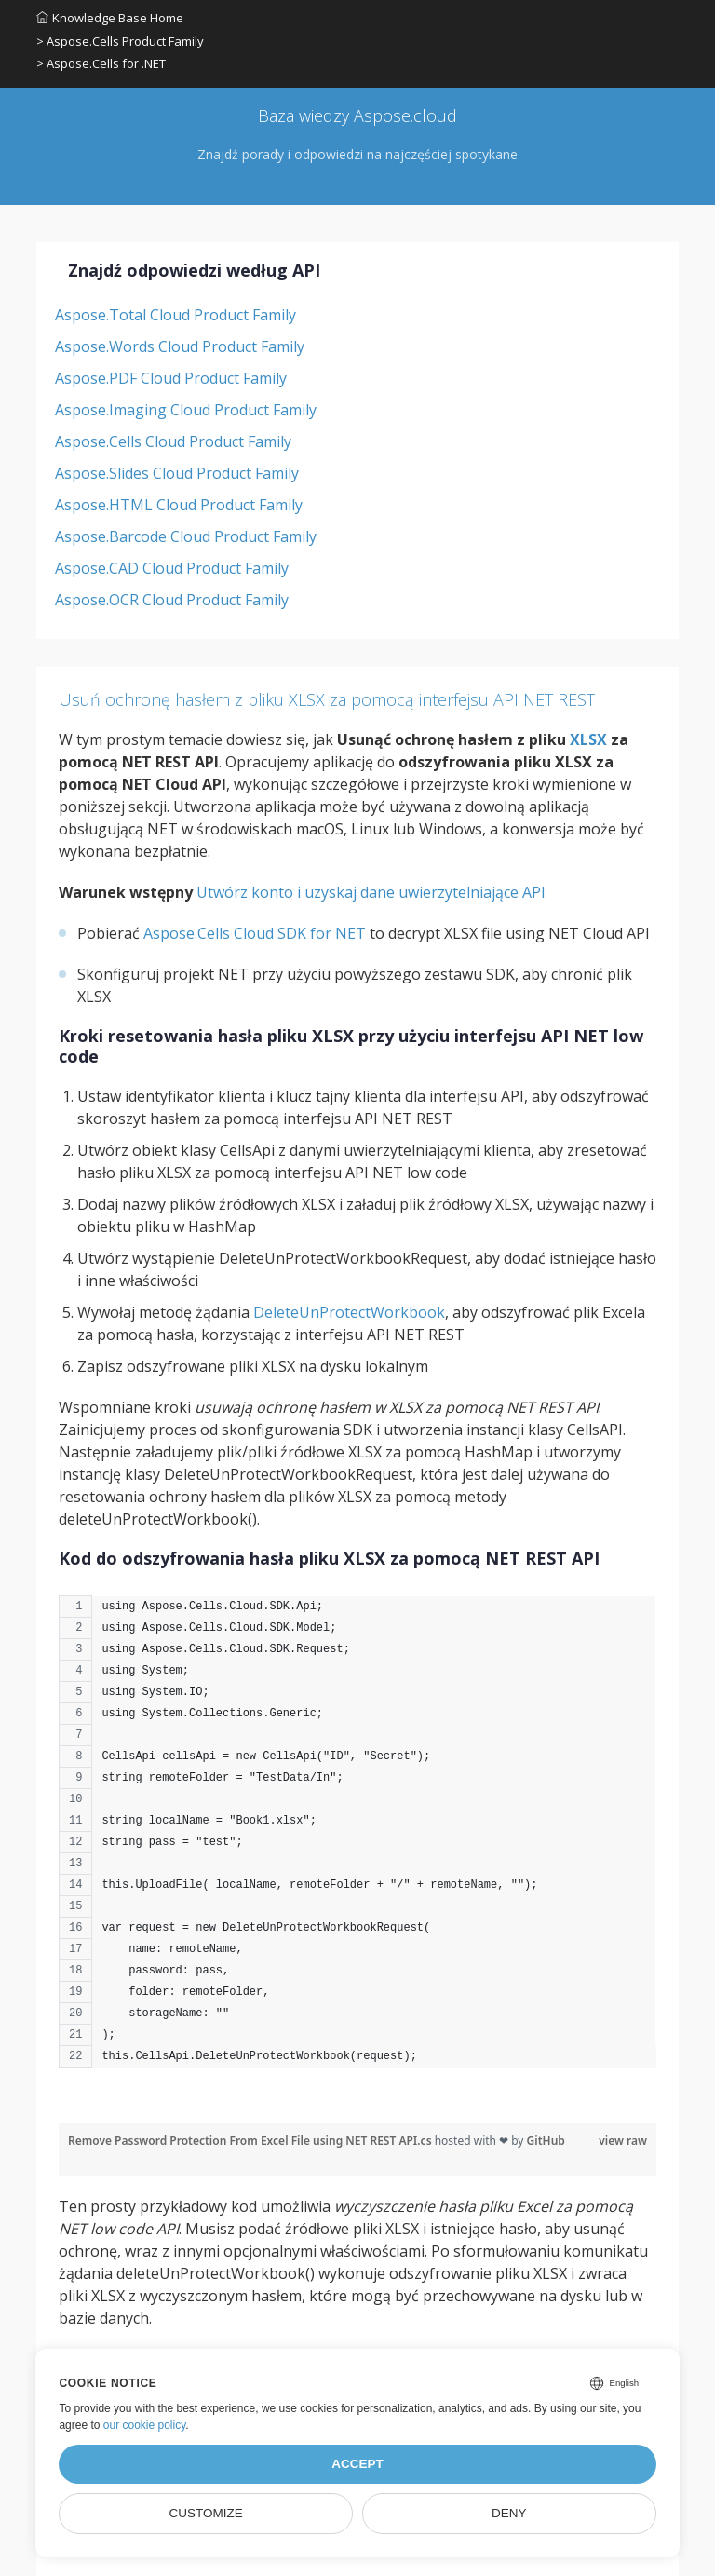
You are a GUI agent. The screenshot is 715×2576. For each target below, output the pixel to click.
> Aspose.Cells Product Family (120, 41)
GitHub (546, 2141)
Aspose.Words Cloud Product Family (179, 346)
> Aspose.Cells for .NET (101, 63)
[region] (357, 1840)
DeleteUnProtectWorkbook (349, 1312)
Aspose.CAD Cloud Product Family (172, 568)
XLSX (588, 739)
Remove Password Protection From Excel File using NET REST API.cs (251, 2141)
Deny (509, 2513)
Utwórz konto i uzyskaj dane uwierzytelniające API (371, 892)
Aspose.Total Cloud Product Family (175, 315)
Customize (206, 2513)
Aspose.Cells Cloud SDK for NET (254, 933)
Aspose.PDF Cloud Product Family (171, 378)
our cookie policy (144, 2425)
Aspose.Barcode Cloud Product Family (186, 536)
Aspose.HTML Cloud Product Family (179, 505)
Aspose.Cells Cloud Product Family (173, 441)
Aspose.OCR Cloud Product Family (172, 600)
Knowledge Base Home (109, 17)
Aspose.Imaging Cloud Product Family (186, 410)
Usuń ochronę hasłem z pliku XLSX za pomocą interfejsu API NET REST (327, 699)
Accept (357, 2464)
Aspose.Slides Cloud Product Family (177, 473)
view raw (623, 2141)
